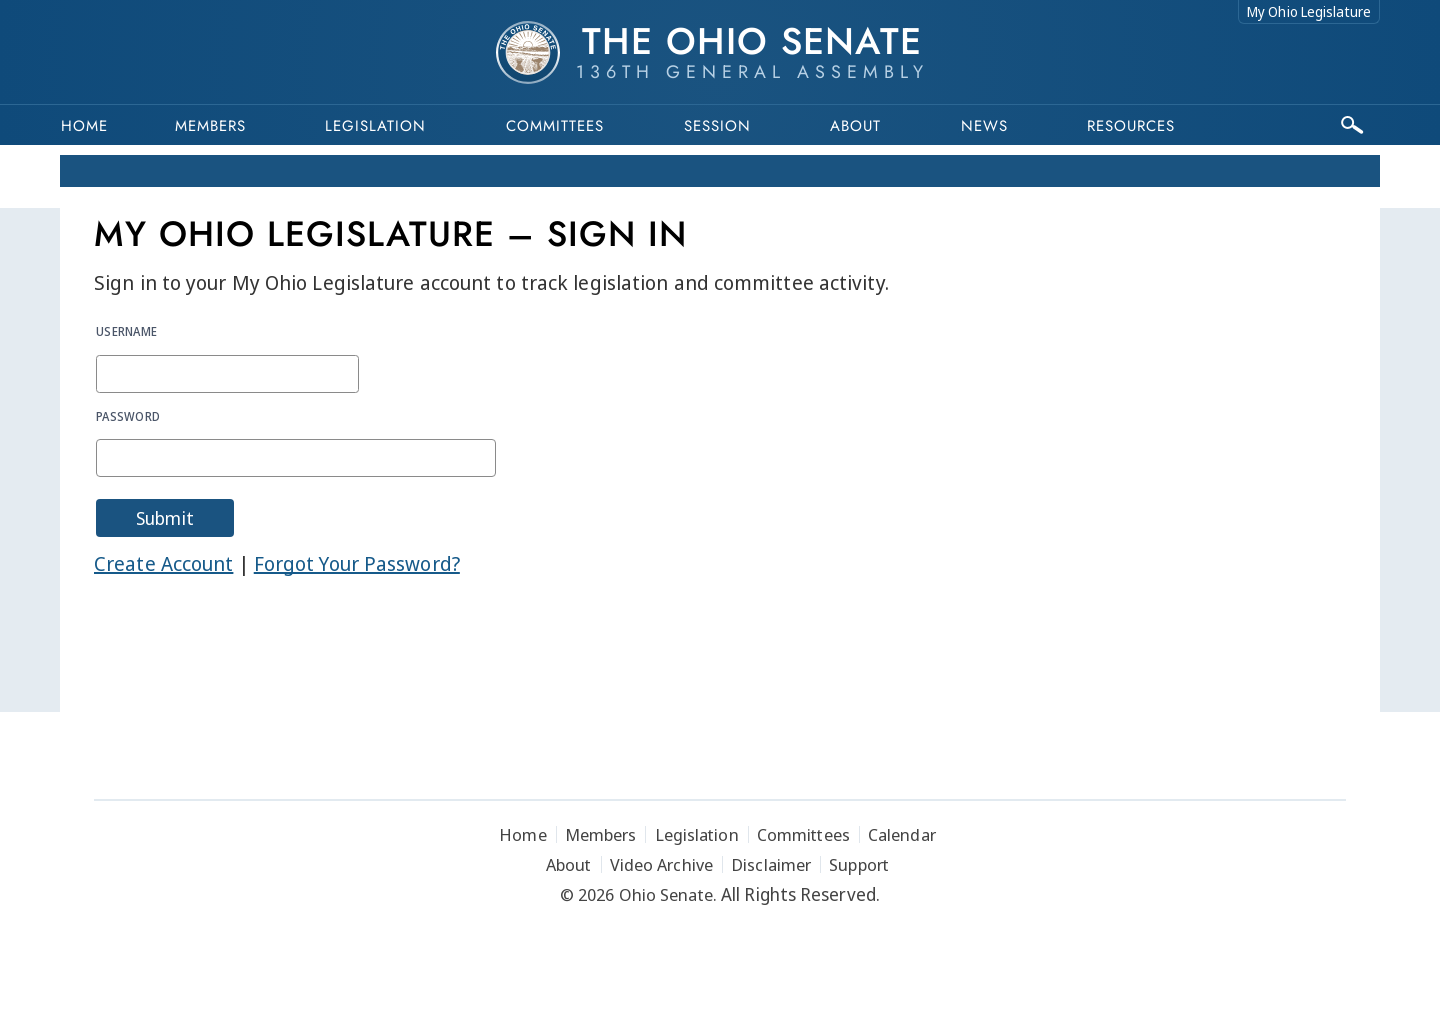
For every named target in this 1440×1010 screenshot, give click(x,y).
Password (128, 416)
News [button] (984, 126)
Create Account (163, 563)
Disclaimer (771, 864)
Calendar (902, 834)
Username (126, 331)
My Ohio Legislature (1309, 11)
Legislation (375, 126)
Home (84, 126)
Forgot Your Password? (357, 563)
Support (859, 864)
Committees (555, 126)
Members (210, 126)
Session (717, 126)
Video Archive (661, 864)
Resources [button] (1131, 126)
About (855, 126)
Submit (165, 518)
